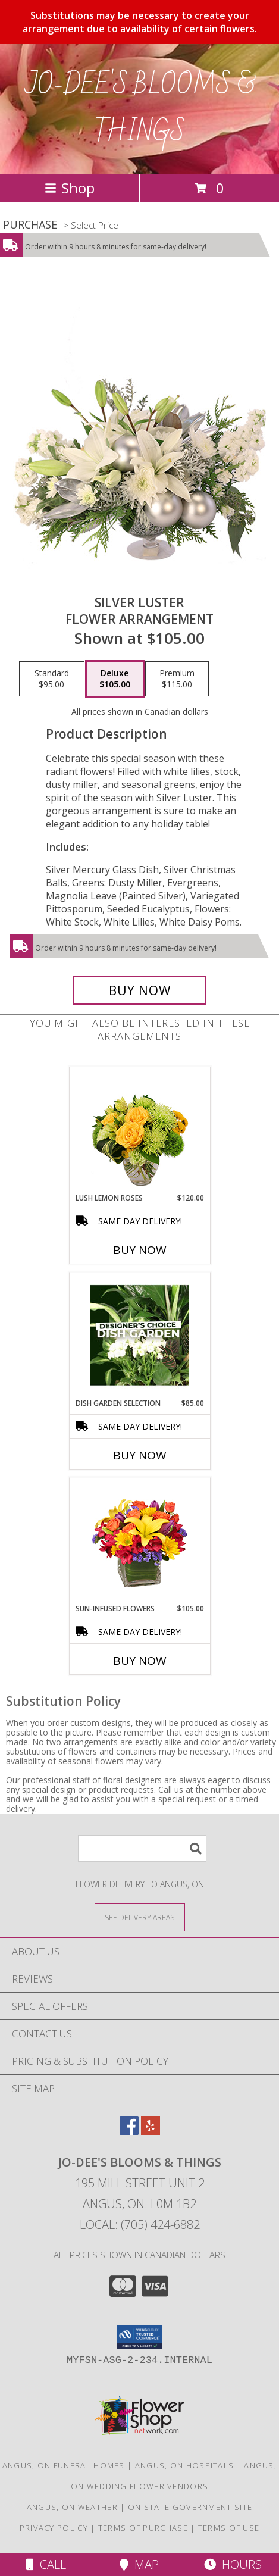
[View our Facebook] (129, 2131)
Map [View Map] (139, 2564)
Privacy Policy (54, 2527)
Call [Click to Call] (46, 2564)
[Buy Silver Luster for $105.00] (139, 990)
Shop (70, 188)
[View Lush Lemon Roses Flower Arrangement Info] (139, 1130)
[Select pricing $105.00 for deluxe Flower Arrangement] (115, 679)
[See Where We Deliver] (140, 1916)
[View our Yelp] (150, 2131)
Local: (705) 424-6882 (140, 2225)
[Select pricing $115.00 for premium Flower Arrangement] (177, 679)
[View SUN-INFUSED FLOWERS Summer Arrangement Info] (139, 1540)
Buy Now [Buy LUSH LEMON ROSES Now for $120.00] (140, 1250)
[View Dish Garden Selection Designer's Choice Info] (139, 1335)
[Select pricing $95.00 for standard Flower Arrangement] (52, 679)
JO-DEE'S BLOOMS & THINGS (139, 109)
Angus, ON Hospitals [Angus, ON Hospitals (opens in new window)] (184, 2465)
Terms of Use (229, 2527)
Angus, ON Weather (72, 2507)
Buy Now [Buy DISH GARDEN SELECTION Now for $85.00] (140, 1455)
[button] (139, 2337)
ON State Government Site (190, 2507)
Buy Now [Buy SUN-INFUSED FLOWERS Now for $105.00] (140, 1660)
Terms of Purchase (143, 2527)
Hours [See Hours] (233, 2564)
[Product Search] (142, 1848)
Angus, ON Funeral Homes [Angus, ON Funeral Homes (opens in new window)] (63, 2465)
